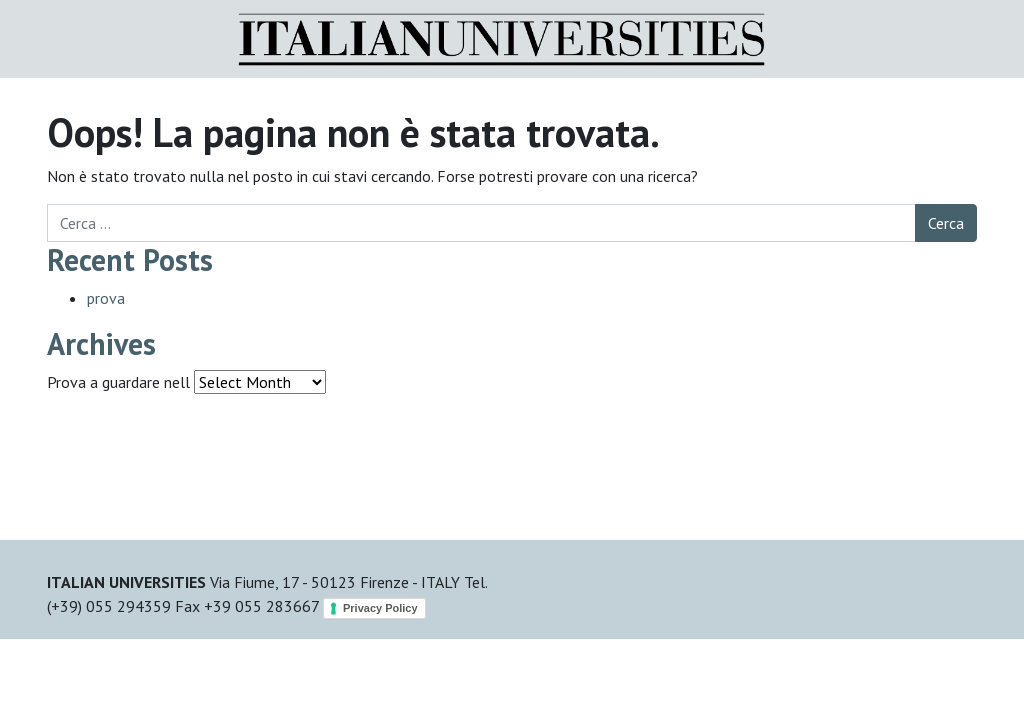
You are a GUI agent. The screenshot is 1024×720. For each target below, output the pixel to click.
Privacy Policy (380, 608)
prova (106, 298)
